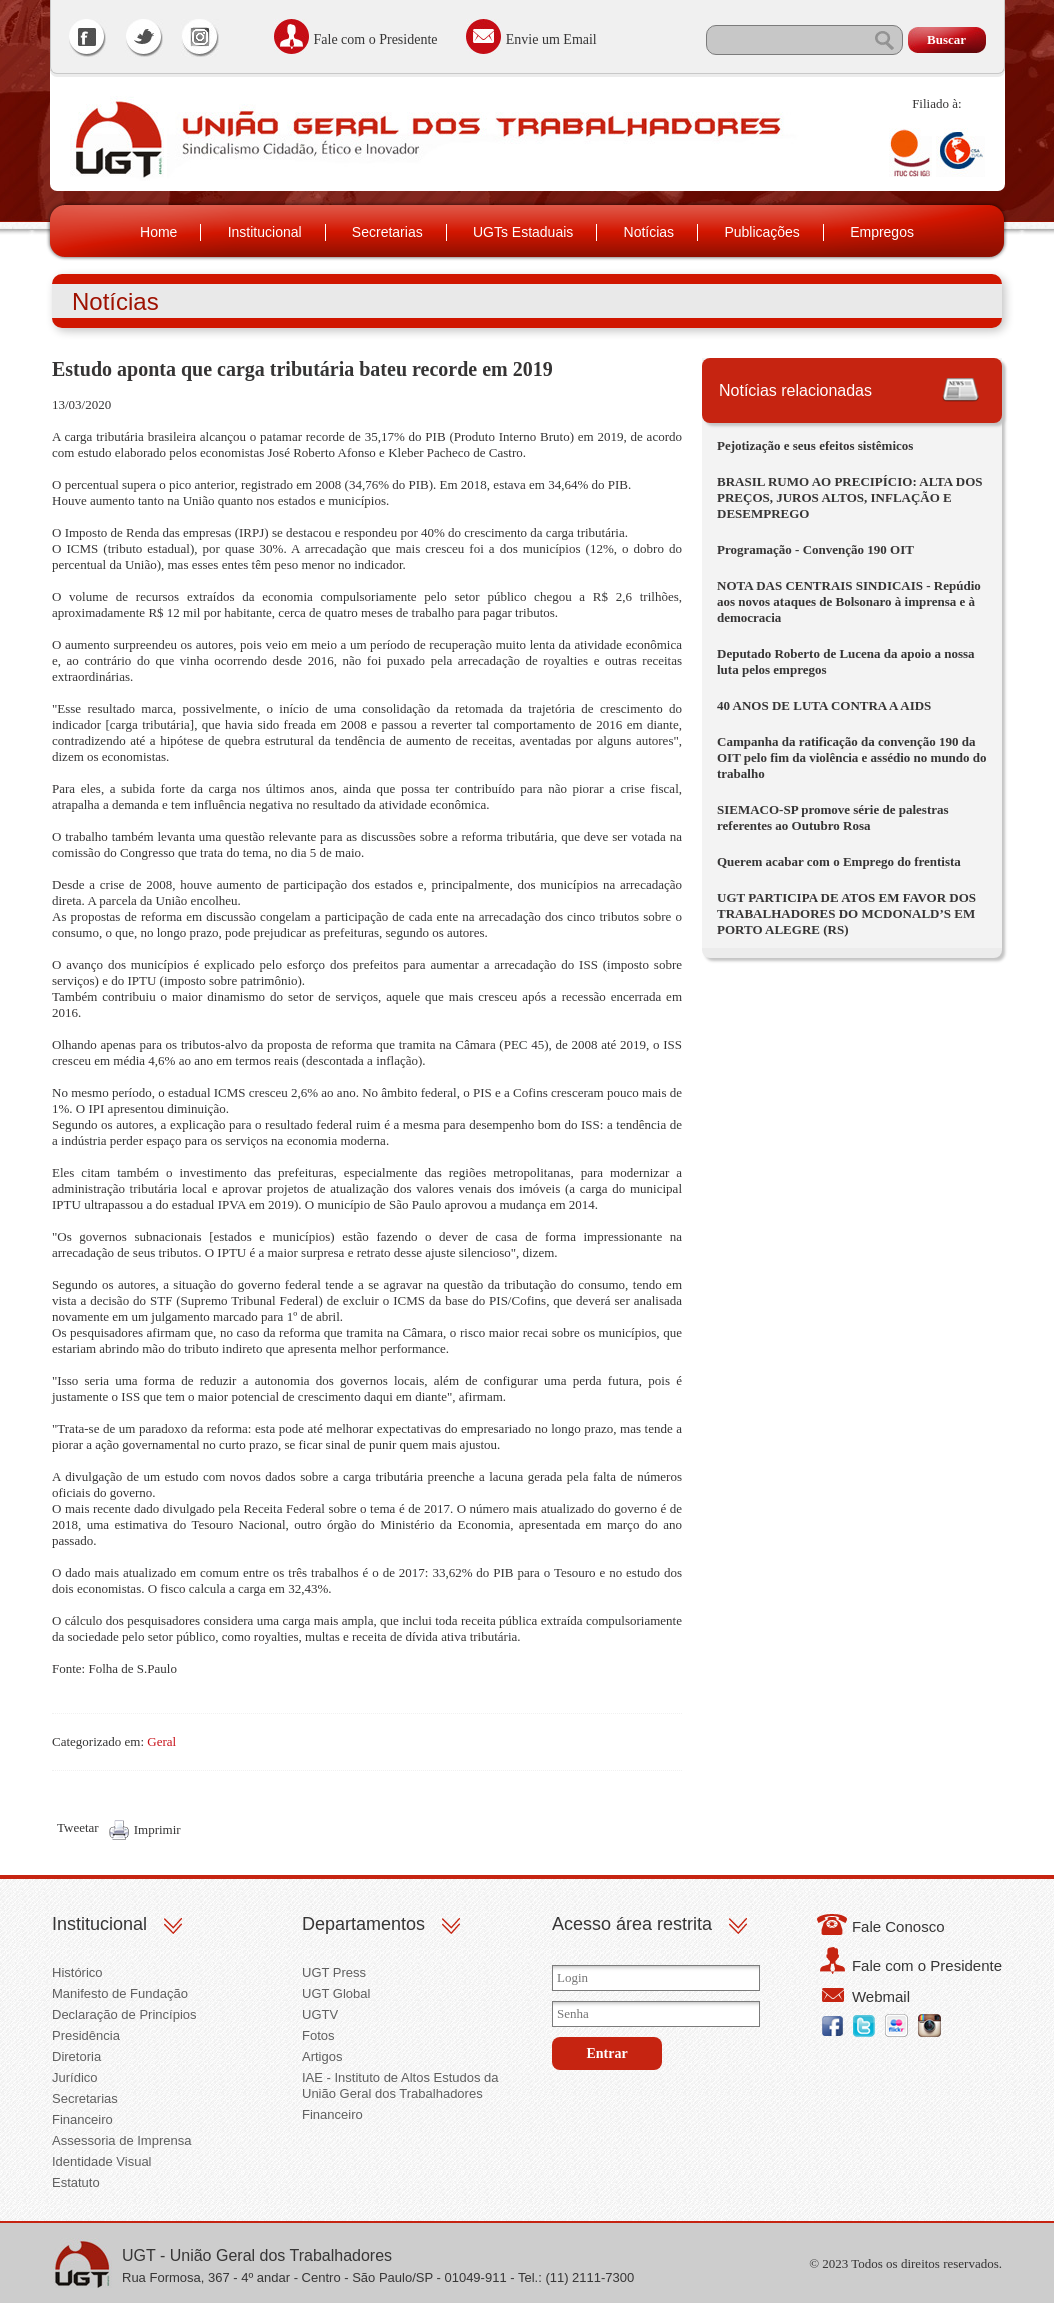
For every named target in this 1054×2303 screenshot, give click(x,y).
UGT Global (336, 1993)
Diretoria (76, 2056)
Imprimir (157, 1829)
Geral (161, 1741)
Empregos (882, 232)
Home (158, 232)
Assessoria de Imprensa (121, 2140)
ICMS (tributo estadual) (130, 548)
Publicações (762, 232)
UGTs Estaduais (523, 232)
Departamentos (363, 1924)
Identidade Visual (102, 2161)
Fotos (318, 2035)
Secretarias (387, 232)
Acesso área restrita (632, 1924)
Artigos (322, 2056)
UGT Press (334, 1972)
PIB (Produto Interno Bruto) (499, 436)
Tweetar (78, 1827)
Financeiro (82, 2119)
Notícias (649, 232)
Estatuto (76, 2182)
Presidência (86, 2035)
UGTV (320, 2014)
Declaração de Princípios (124, 2014)
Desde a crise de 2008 (112, 884)
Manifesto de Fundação (120, 1993)
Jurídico (75, 2077)
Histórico (77, 1972)
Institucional (265, 232)
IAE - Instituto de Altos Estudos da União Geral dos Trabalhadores (400, 2085)
